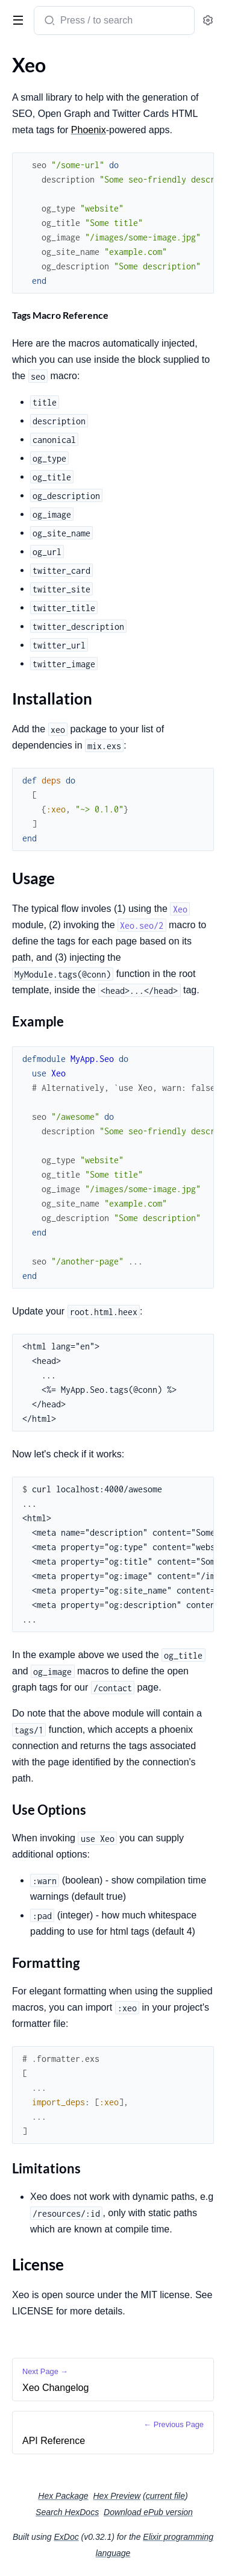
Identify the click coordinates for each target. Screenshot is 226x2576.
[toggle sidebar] (15, 19)
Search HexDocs (67, 2512)
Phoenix (88, 130)
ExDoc (66, 2537)
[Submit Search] (48, 21)
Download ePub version (148, 2512)
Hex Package (63, 2496)
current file (165, 2496)
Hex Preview (116, 2496)
